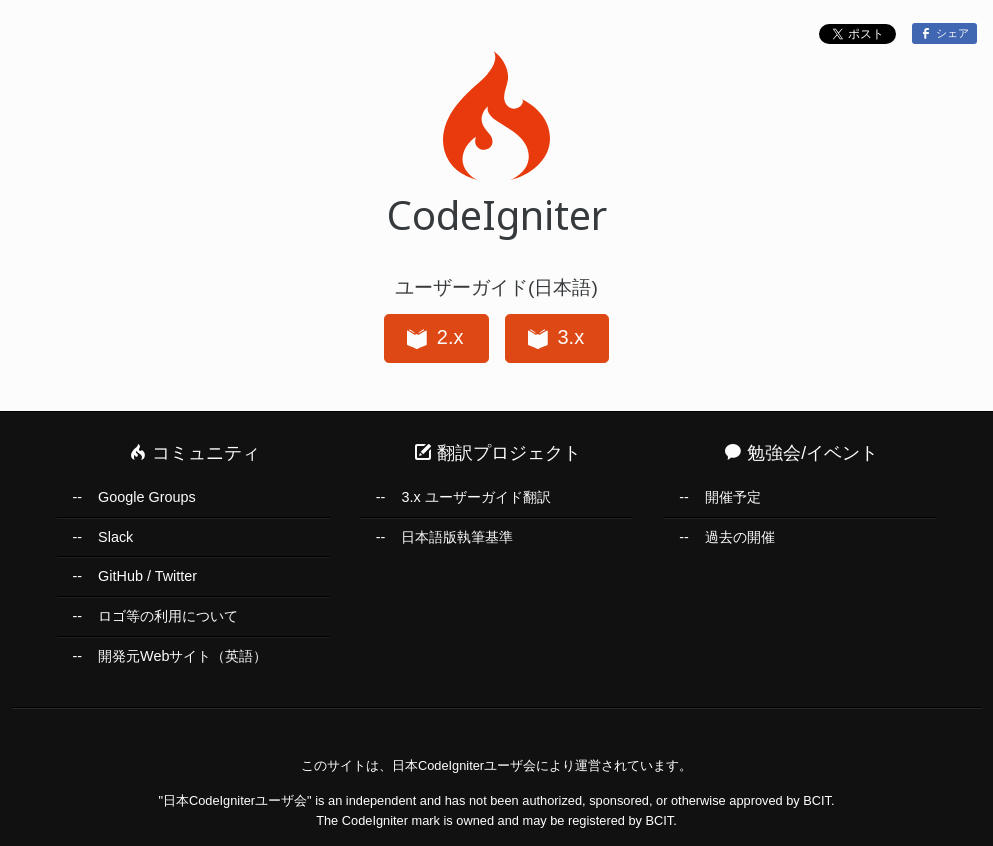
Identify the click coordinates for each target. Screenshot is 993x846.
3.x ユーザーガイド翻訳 (475, 497)
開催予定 (733, 497)
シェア (943, 33)
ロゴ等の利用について (168, 616)
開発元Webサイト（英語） (182, 656)
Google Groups (147, 497)
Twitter (176, 576)
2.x (433, 339)
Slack (115, 537)
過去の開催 (740, 537)
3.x (554, 339)
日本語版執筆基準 (457, 537)
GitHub (120, 576)
